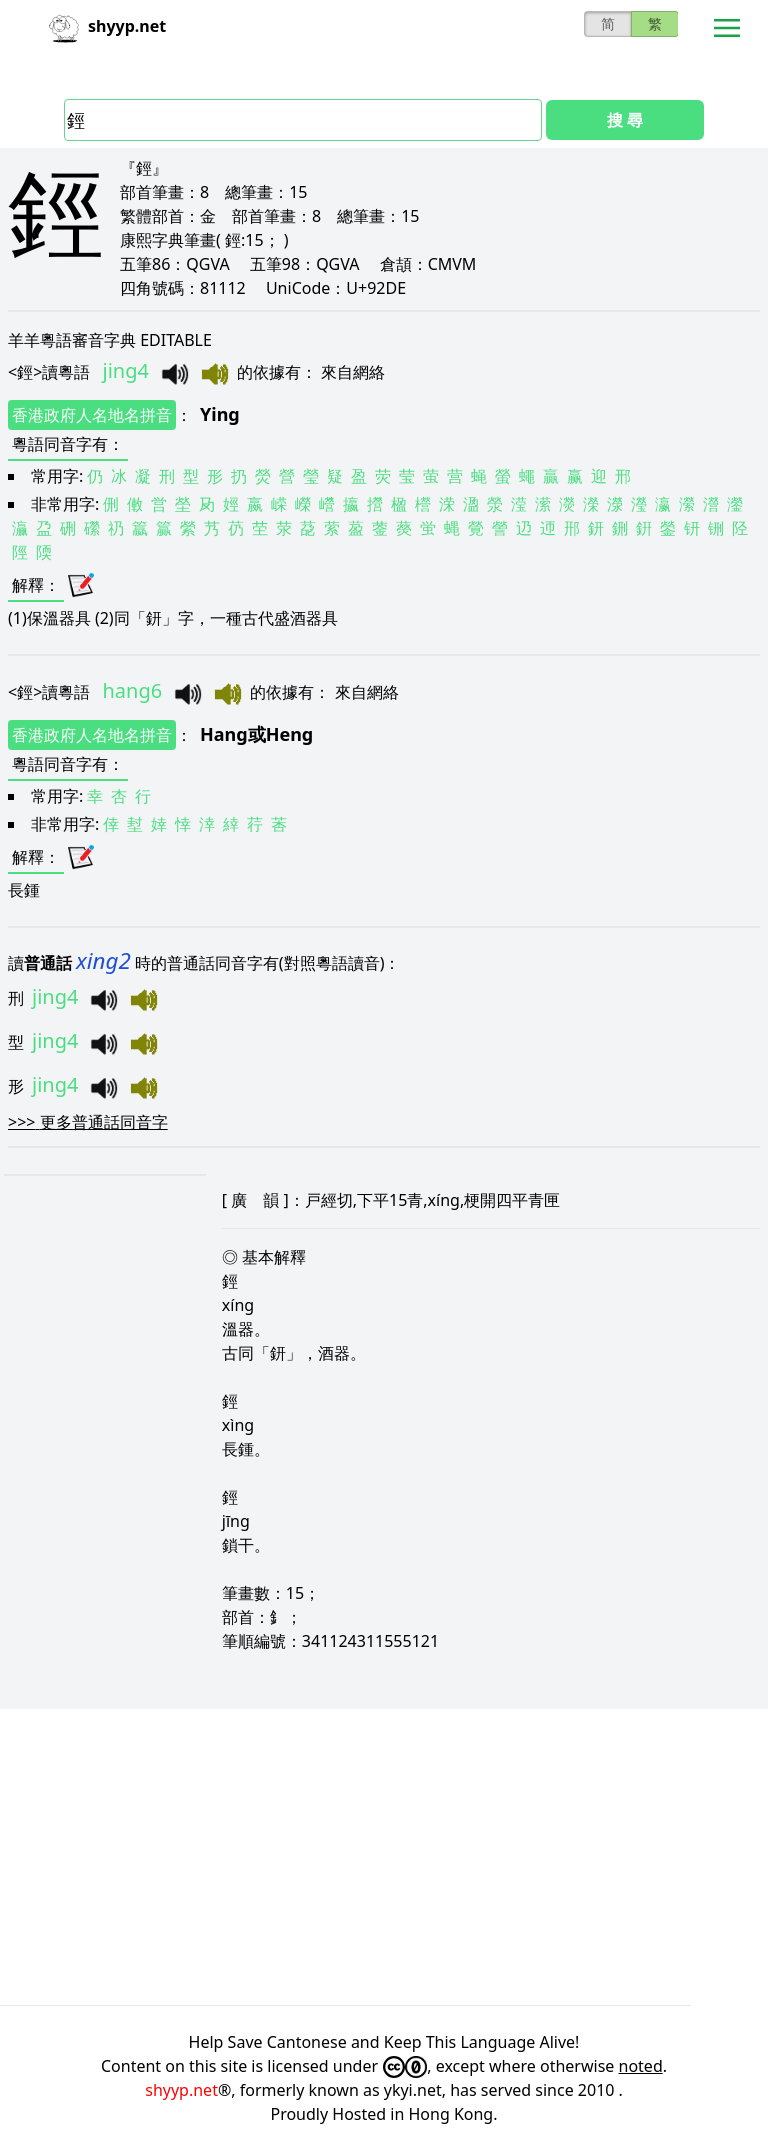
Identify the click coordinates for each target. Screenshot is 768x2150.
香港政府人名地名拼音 (92, 415)
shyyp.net (181, 2090)
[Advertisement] (384, 1857)
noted (641, 2066)
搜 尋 (625, 120)
